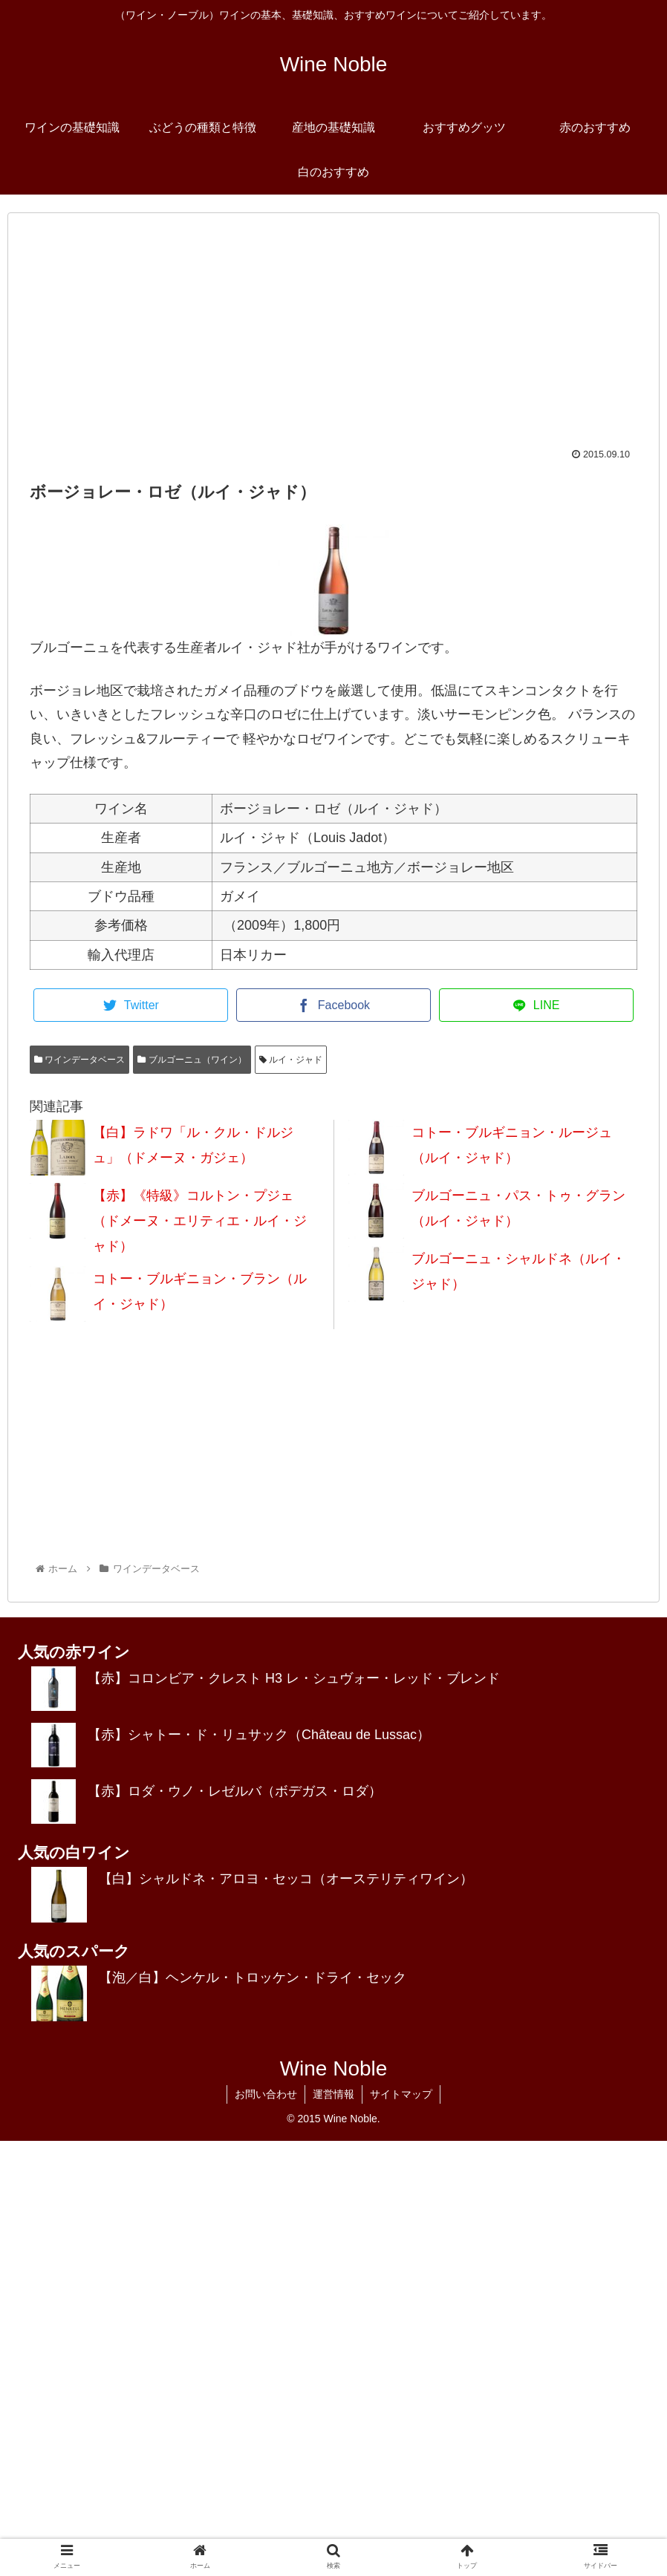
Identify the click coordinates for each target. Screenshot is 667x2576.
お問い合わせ (266, 2094)
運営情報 (333, 2094)
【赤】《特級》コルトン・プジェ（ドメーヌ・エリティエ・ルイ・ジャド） (200, 1220)
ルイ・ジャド (290, 1059)
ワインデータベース (79, 1059)
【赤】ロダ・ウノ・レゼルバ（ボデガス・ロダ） (235, 1791)
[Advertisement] (333, 338)
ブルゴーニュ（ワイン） (191, 1059)
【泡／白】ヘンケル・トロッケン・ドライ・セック (252, 1977)
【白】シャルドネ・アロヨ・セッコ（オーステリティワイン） (286, 1878)
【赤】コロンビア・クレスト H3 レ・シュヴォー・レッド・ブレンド (294, 1678)
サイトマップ (401, 2094)
